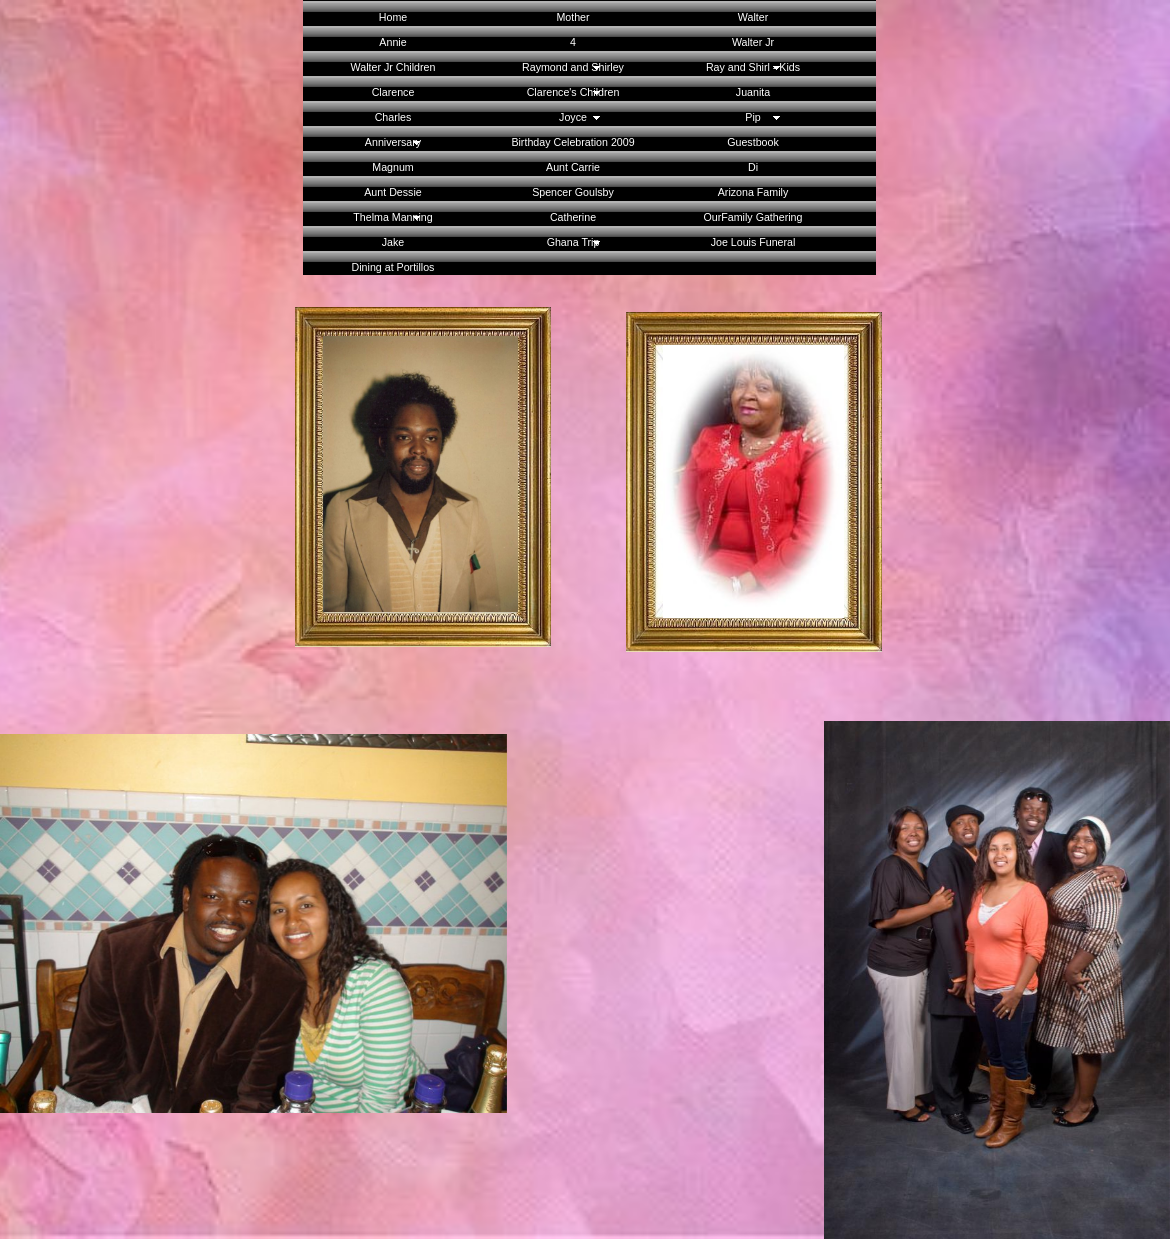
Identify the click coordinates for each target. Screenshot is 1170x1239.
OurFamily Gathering (753, 217)
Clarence (393, 92)
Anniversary (393, 142)
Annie (392, 42)
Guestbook (753, 142)
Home (393, 17)
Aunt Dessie (392, 192)
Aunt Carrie (573, 167)
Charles (393, 117)
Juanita (753, 92)
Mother (572, 17)
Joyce (573, 117)
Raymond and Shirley (573, 67)
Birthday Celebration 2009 (572, 142)
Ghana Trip (573, 242)
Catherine (573, 217)
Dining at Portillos (393, 267)
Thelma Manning (392, 217)
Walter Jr (753, 42)
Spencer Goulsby (573, 192)
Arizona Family (753, 192)
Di (753, 167)
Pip (752, 117)
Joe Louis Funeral (753, 242)
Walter (753, 17)
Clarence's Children (573, 92)
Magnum (392, 167)
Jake (393, 242)
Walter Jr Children (393, 67)
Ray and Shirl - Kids (753, 67)
